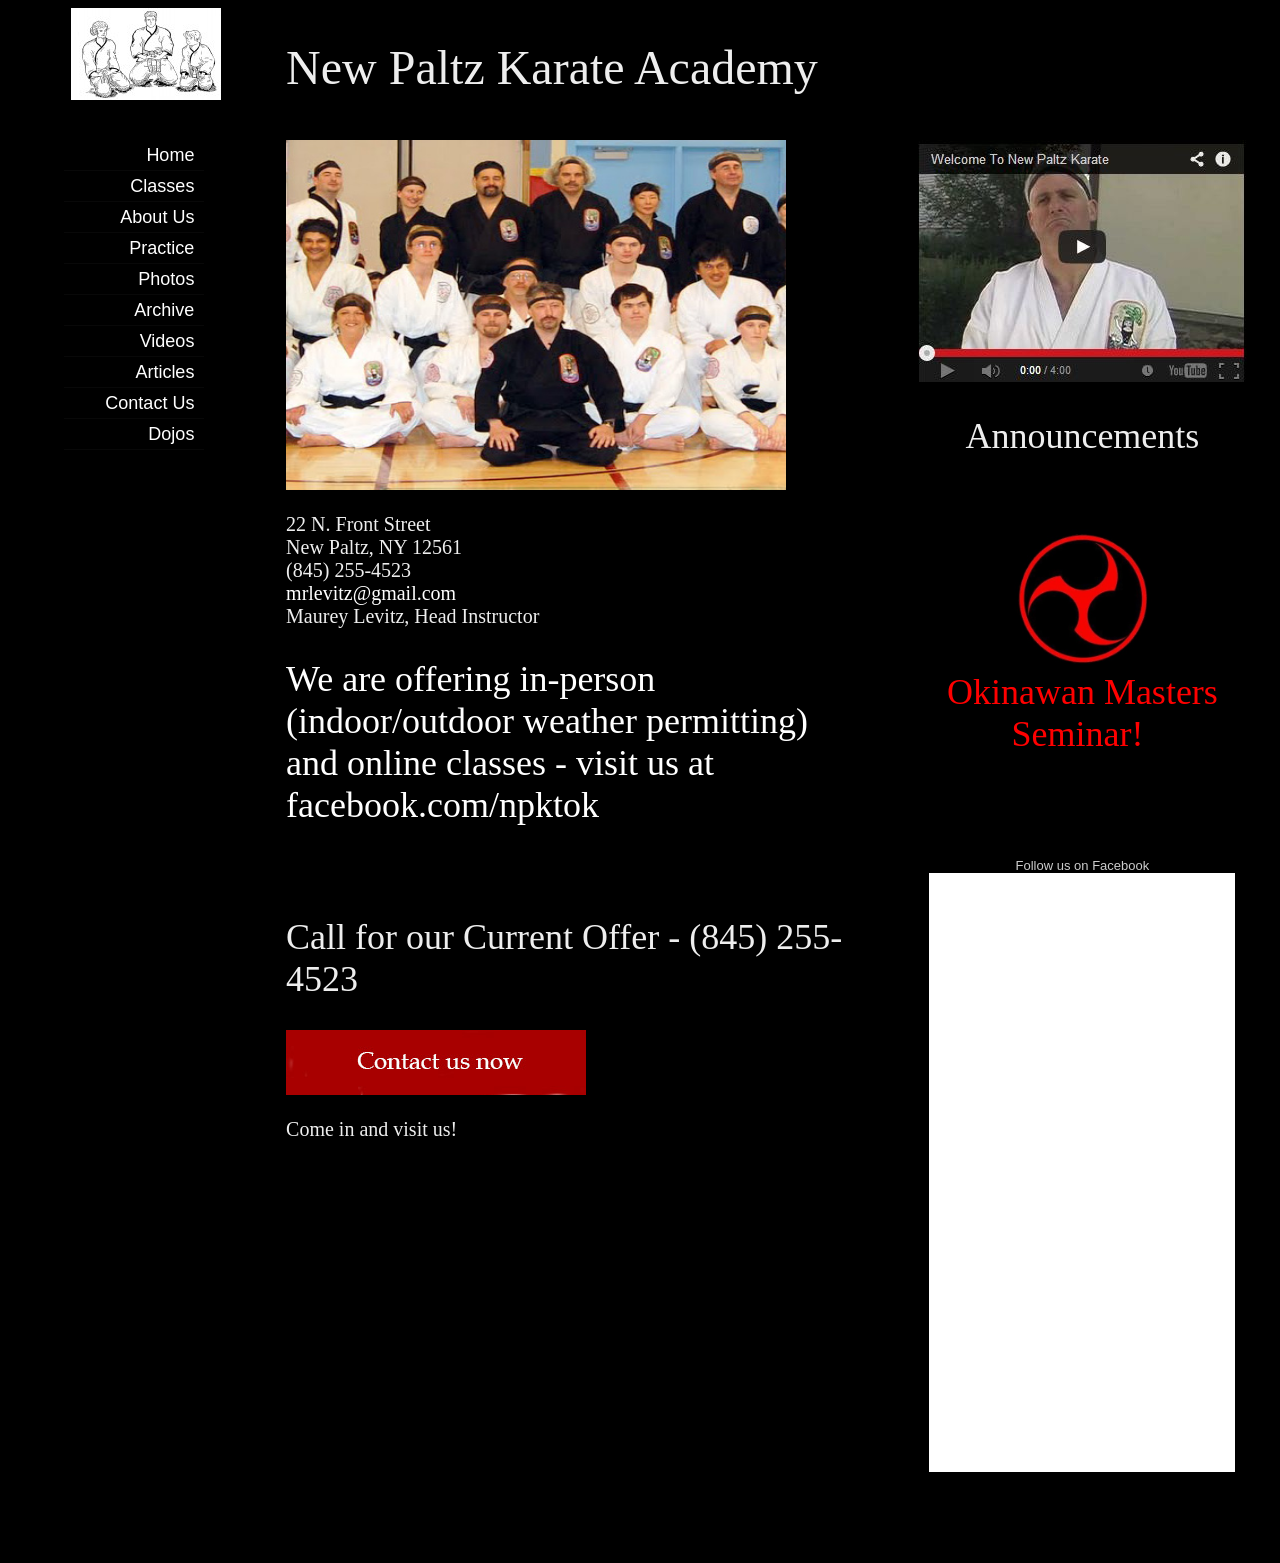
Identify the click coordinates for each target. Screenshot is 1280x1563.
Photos (166, 279)
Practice (161, 248)
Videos (167, 341)
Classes (162, 186)
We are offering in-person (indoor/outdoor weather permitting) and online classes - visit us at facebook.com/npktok (547, 742)
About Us (157, 217)
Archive (164, 310)
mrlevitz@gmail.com (371, 593)
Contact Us (149, 403)
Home (170, 155)
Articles (164, 372)
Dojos (171, 434)
